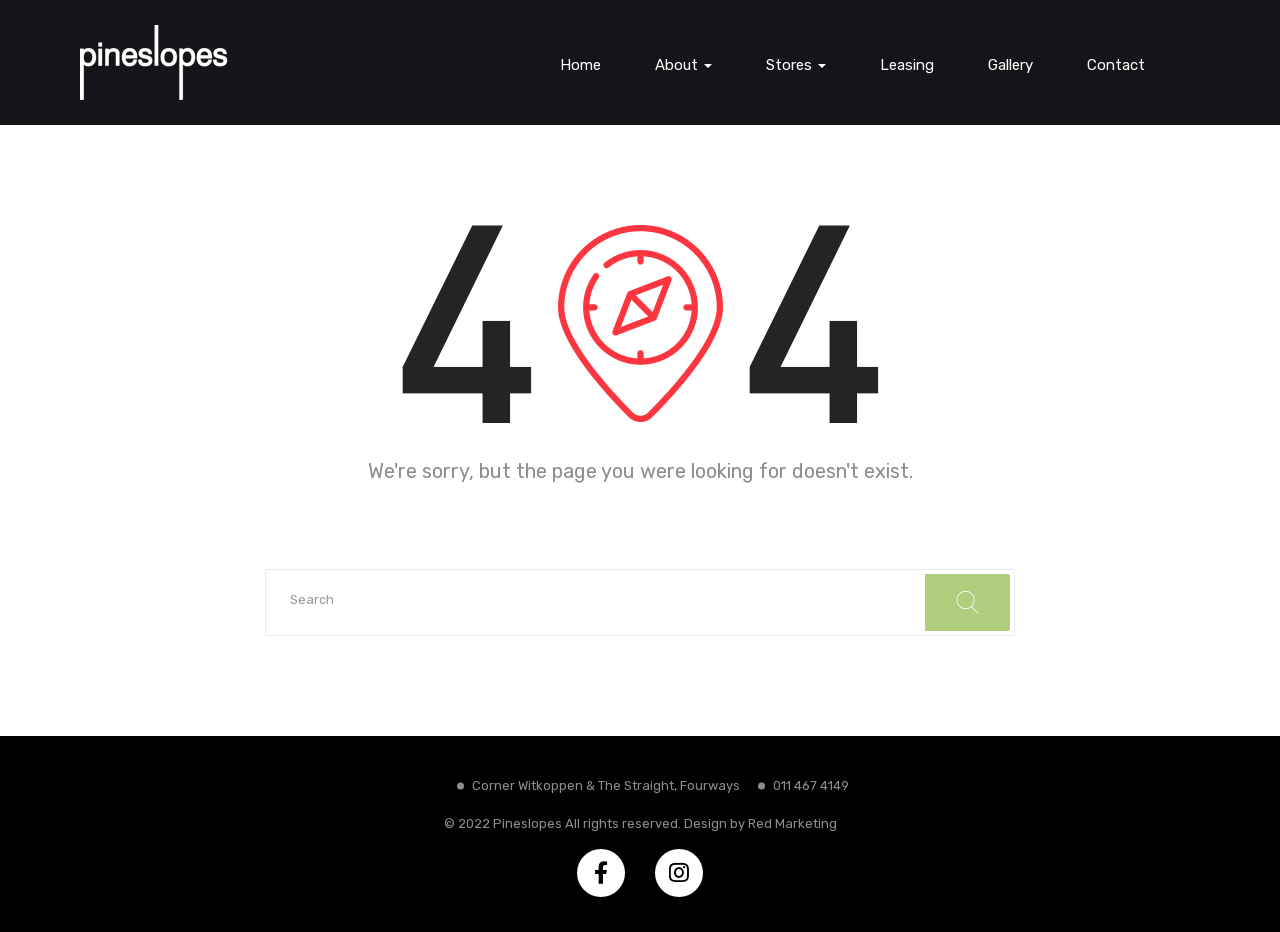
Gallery (1010, 65)
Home (580, 65)
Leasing (907, 65)
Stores (796, 65)
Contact (1116, 65)
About (683, 65)
